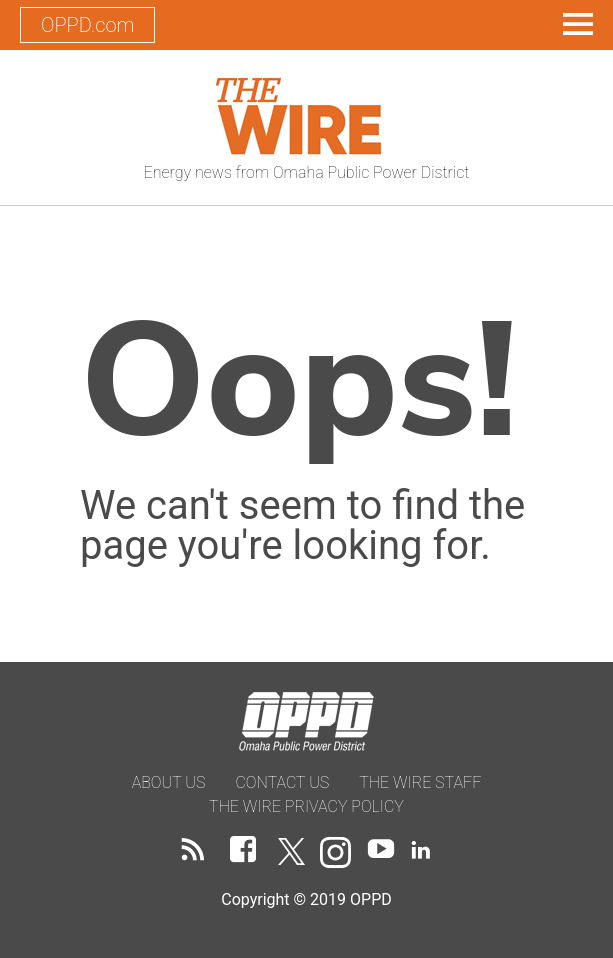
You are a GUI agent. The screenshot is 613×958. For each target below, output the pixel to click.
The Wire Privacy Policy (306, 806)
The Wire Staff (420, 782)
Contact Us (282, 782)
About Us (169, 782)
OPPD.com (87, 25)
